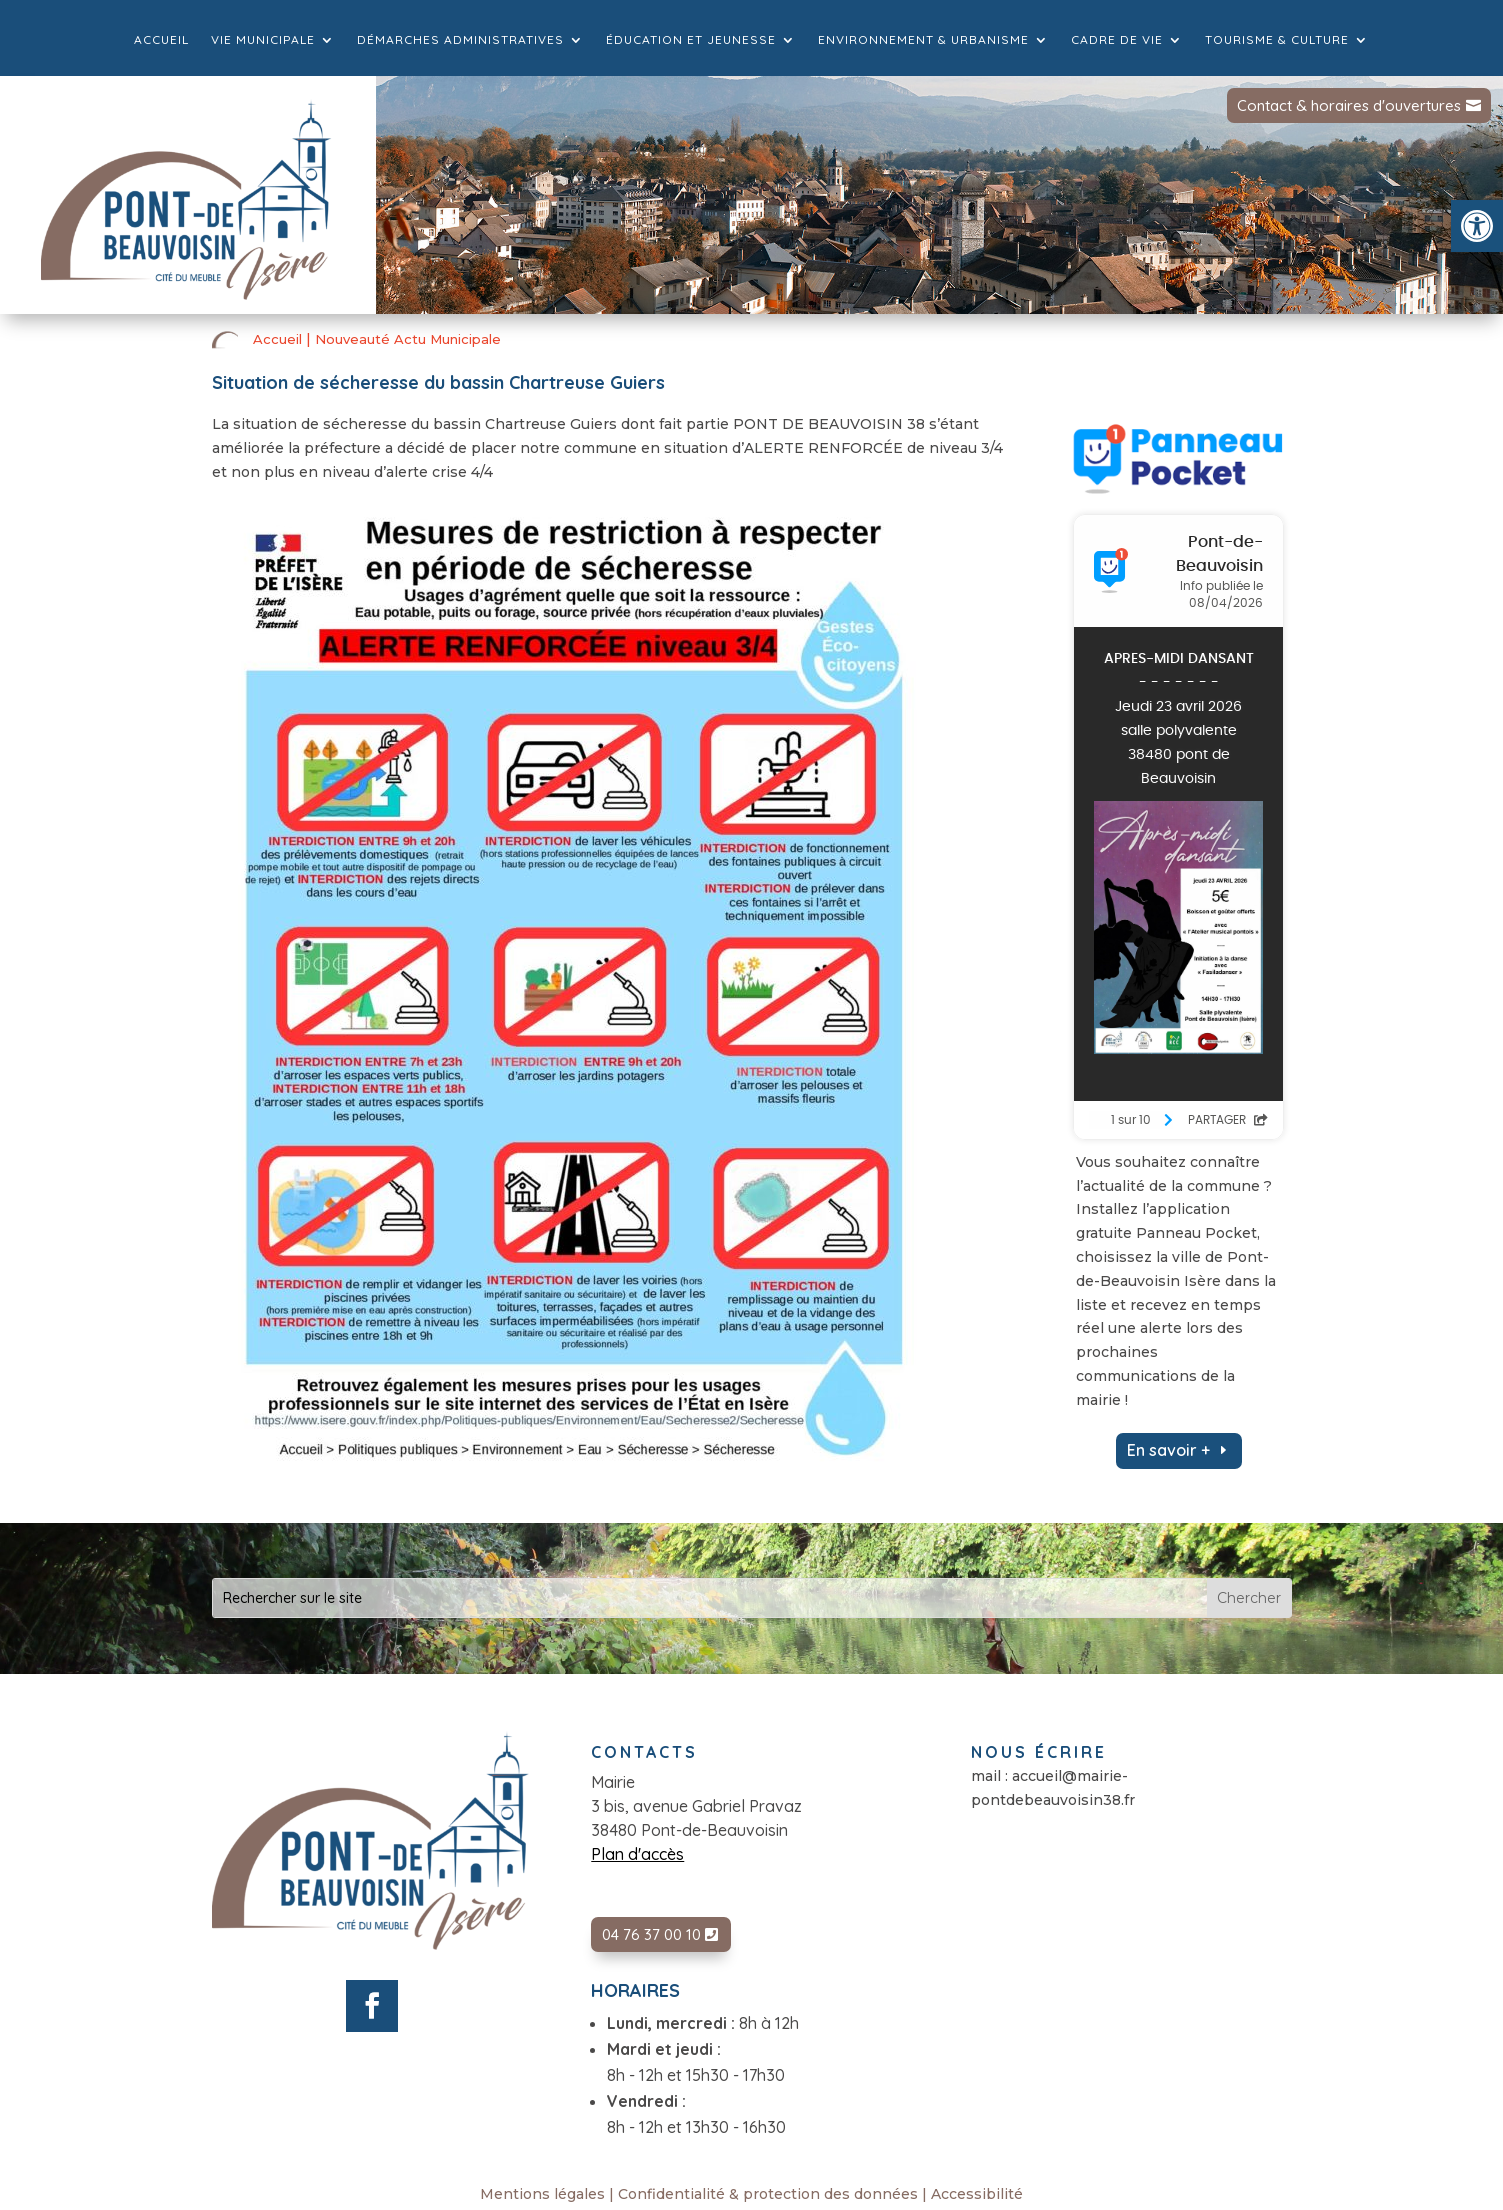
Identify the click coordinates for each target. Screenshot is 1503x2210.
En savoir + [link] (1168, 1450)
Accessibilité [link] (977, 2194)
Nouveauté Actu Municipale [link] (408, 339)
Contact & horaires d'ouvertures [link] (1349, 105)
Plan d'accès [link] (637, 1854)
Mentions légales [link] (542, 2194)
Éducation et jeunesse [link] (691, 40)
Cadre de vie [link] (1117, 40)
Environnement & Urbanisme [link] (923, 40)
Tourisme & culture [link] (1277, 40)
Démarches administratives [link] (460, 40)
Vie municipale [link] (263, 40)
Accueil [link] (161, 40)
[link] (1477, 226)
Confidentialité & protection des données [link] (768, 2194)
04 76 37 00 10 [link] (651, 1934)
